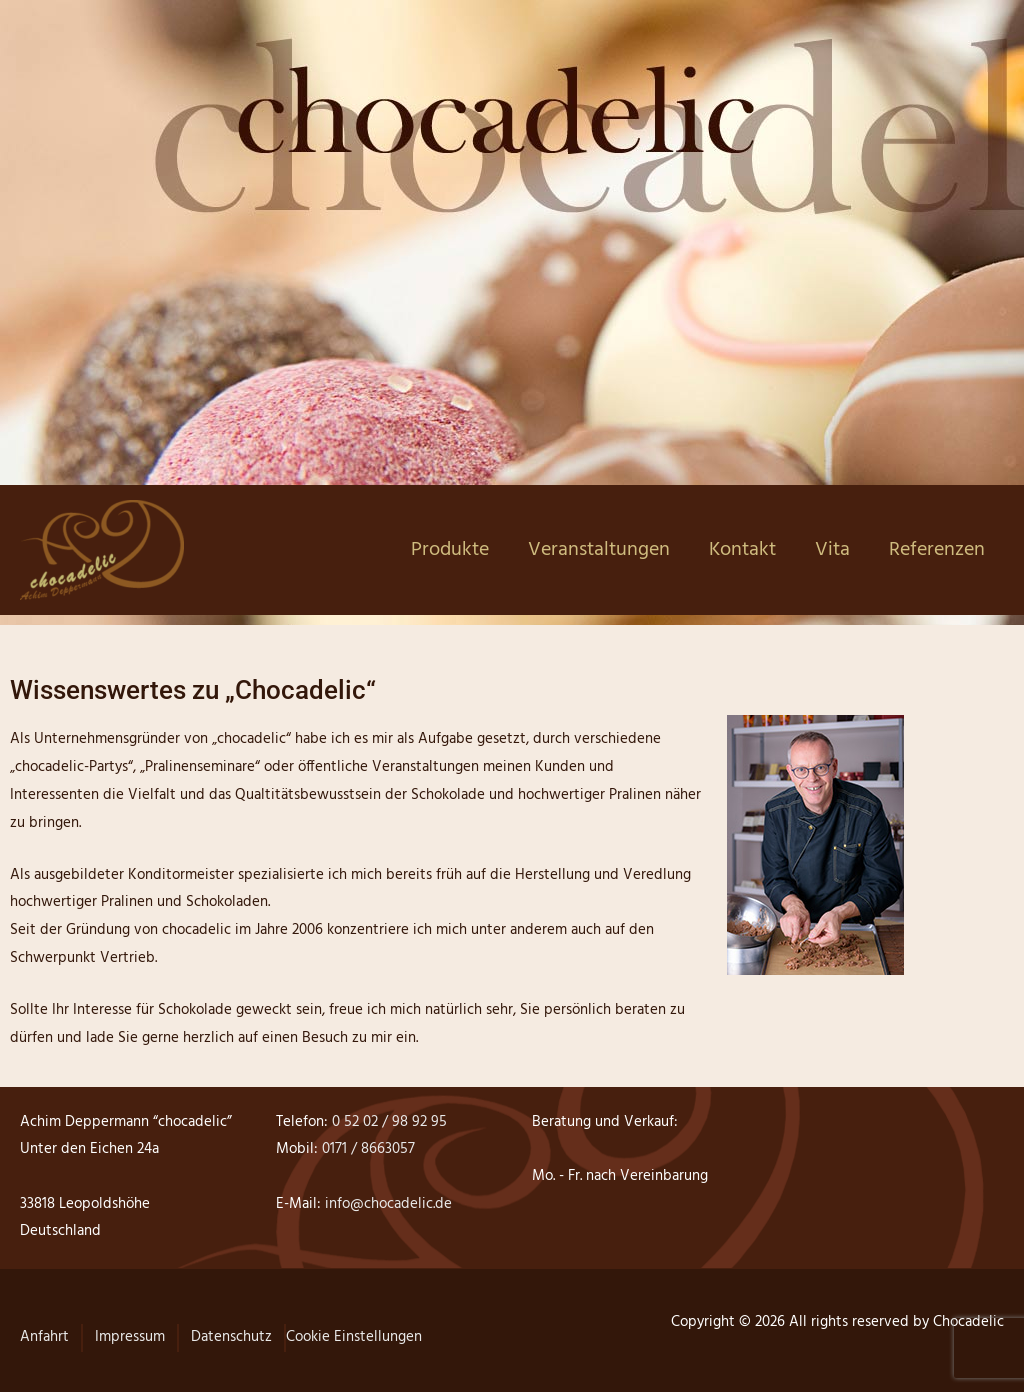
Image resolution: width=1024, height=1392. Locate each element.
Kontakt (742, 550)
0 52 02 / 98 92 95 (387, 1122)
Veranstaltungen (599, 550)
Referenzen (937, 550)
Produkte (450, 550)
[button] (44, 1348)
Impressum (130, 1337)
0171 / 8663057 (368, 1149)
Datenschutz (231, 1337)
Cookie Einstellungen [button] (354, 1337)
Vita (832, 550)
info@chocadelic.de (386, 1204)
